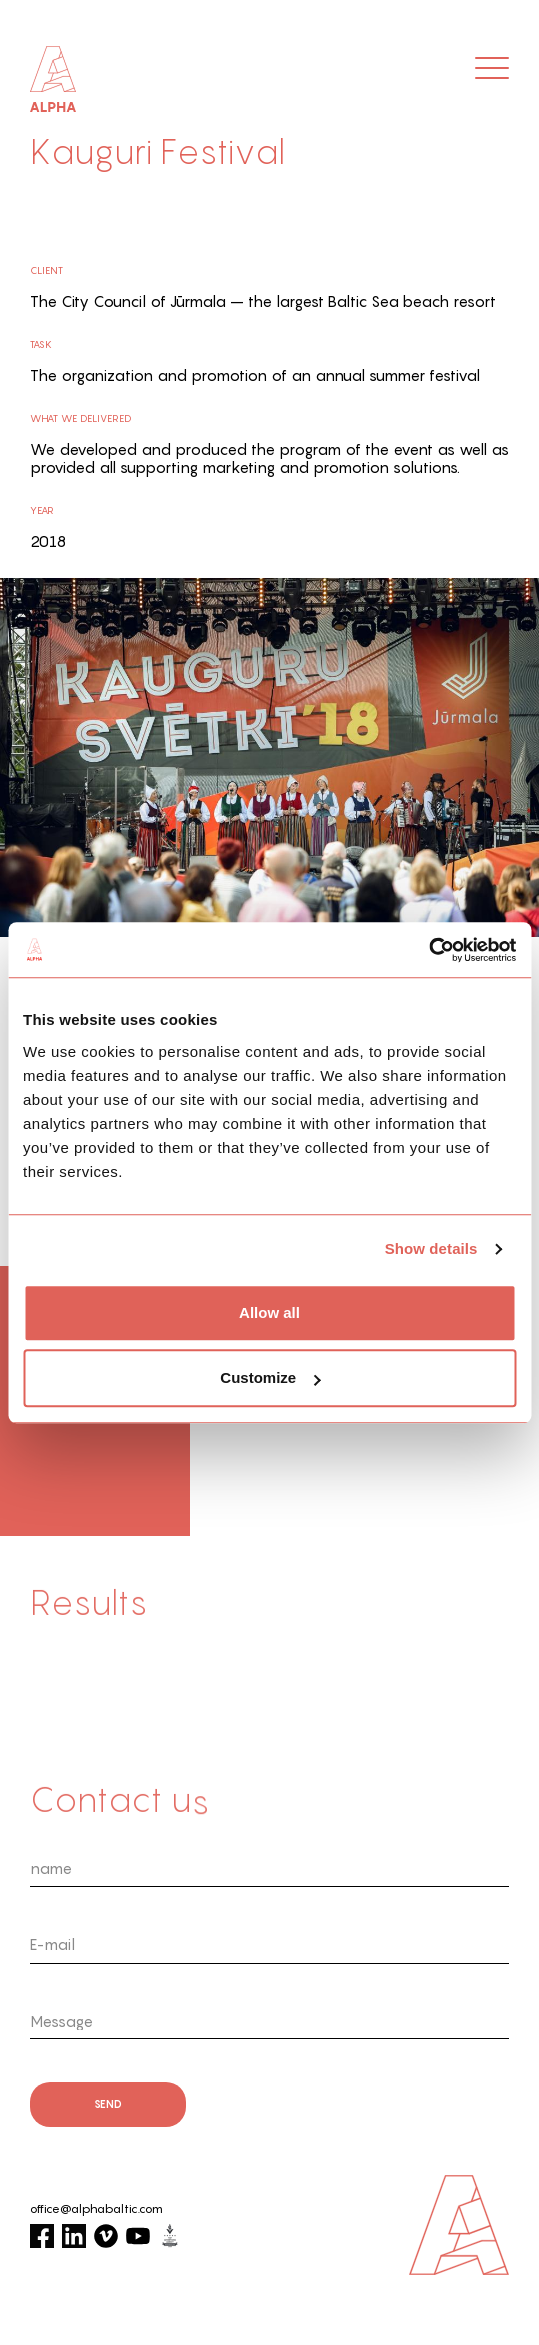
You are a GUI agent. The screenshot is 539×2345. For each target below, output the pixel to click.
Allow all (269, 1312)
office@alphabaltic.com (96, 2209)
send (108, 2104)
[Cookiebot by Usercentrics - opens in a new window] (428, 950)
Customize (270, 1377)
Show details (431, 1248)
